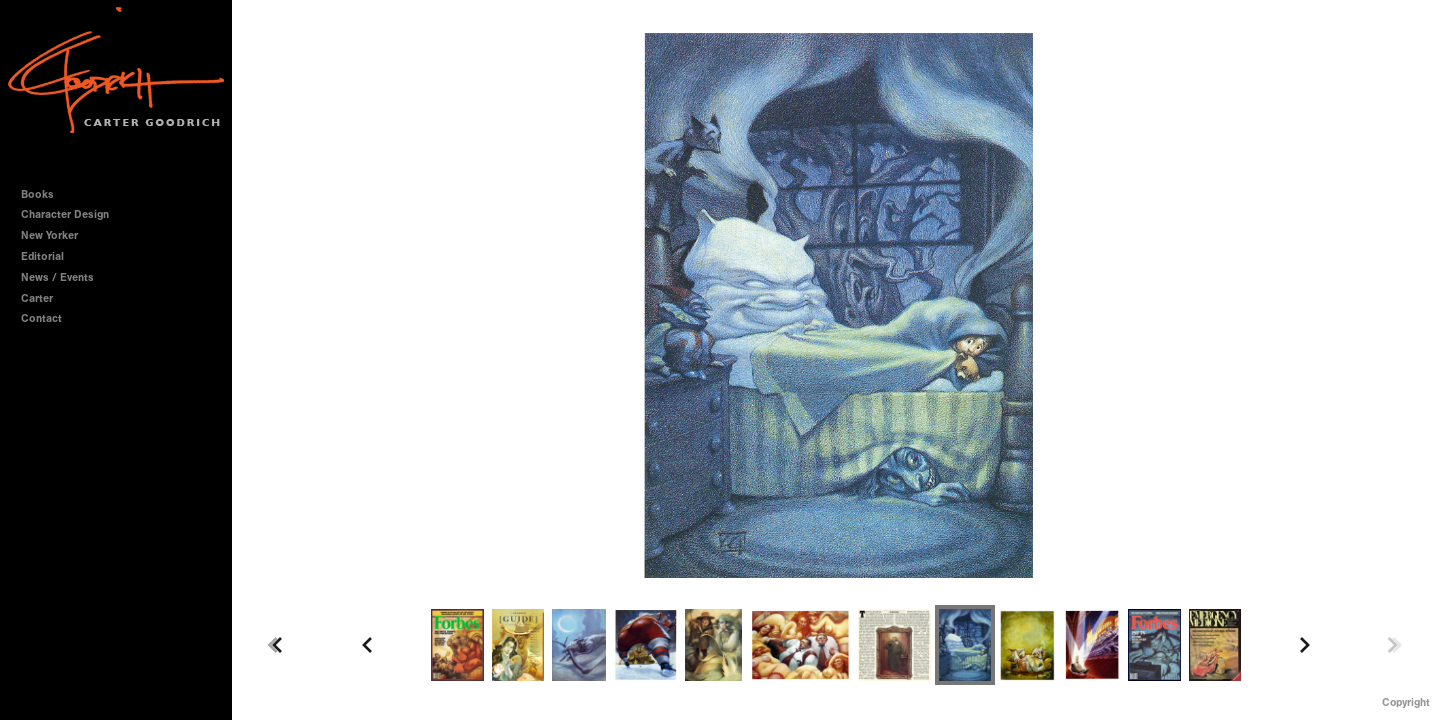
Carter (37, 298)
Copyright (1406, 702)
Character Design (72, 214)
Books (44, 194)
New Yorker (49, 235)
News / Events (57, 277)
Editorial (42, 256)
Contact (41, 318)
